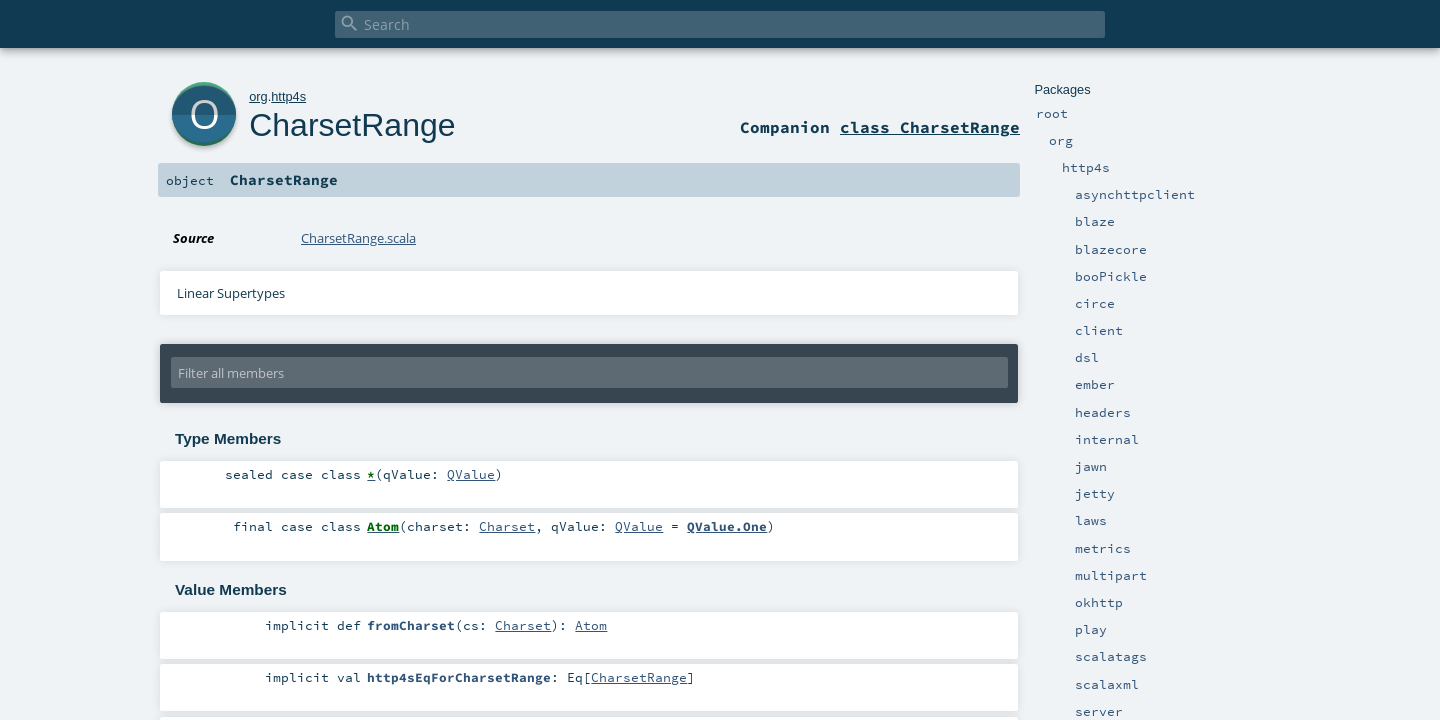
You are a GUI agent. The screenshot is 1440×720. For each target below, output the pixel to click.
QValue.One (727, 526)
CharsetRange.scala (358, 238)
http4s (288, 96)
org (258, 96)
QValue (471, 474)
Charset (507, 526)
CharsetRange (352, 125)
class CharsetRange (930, 127)
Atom (591, 625)
